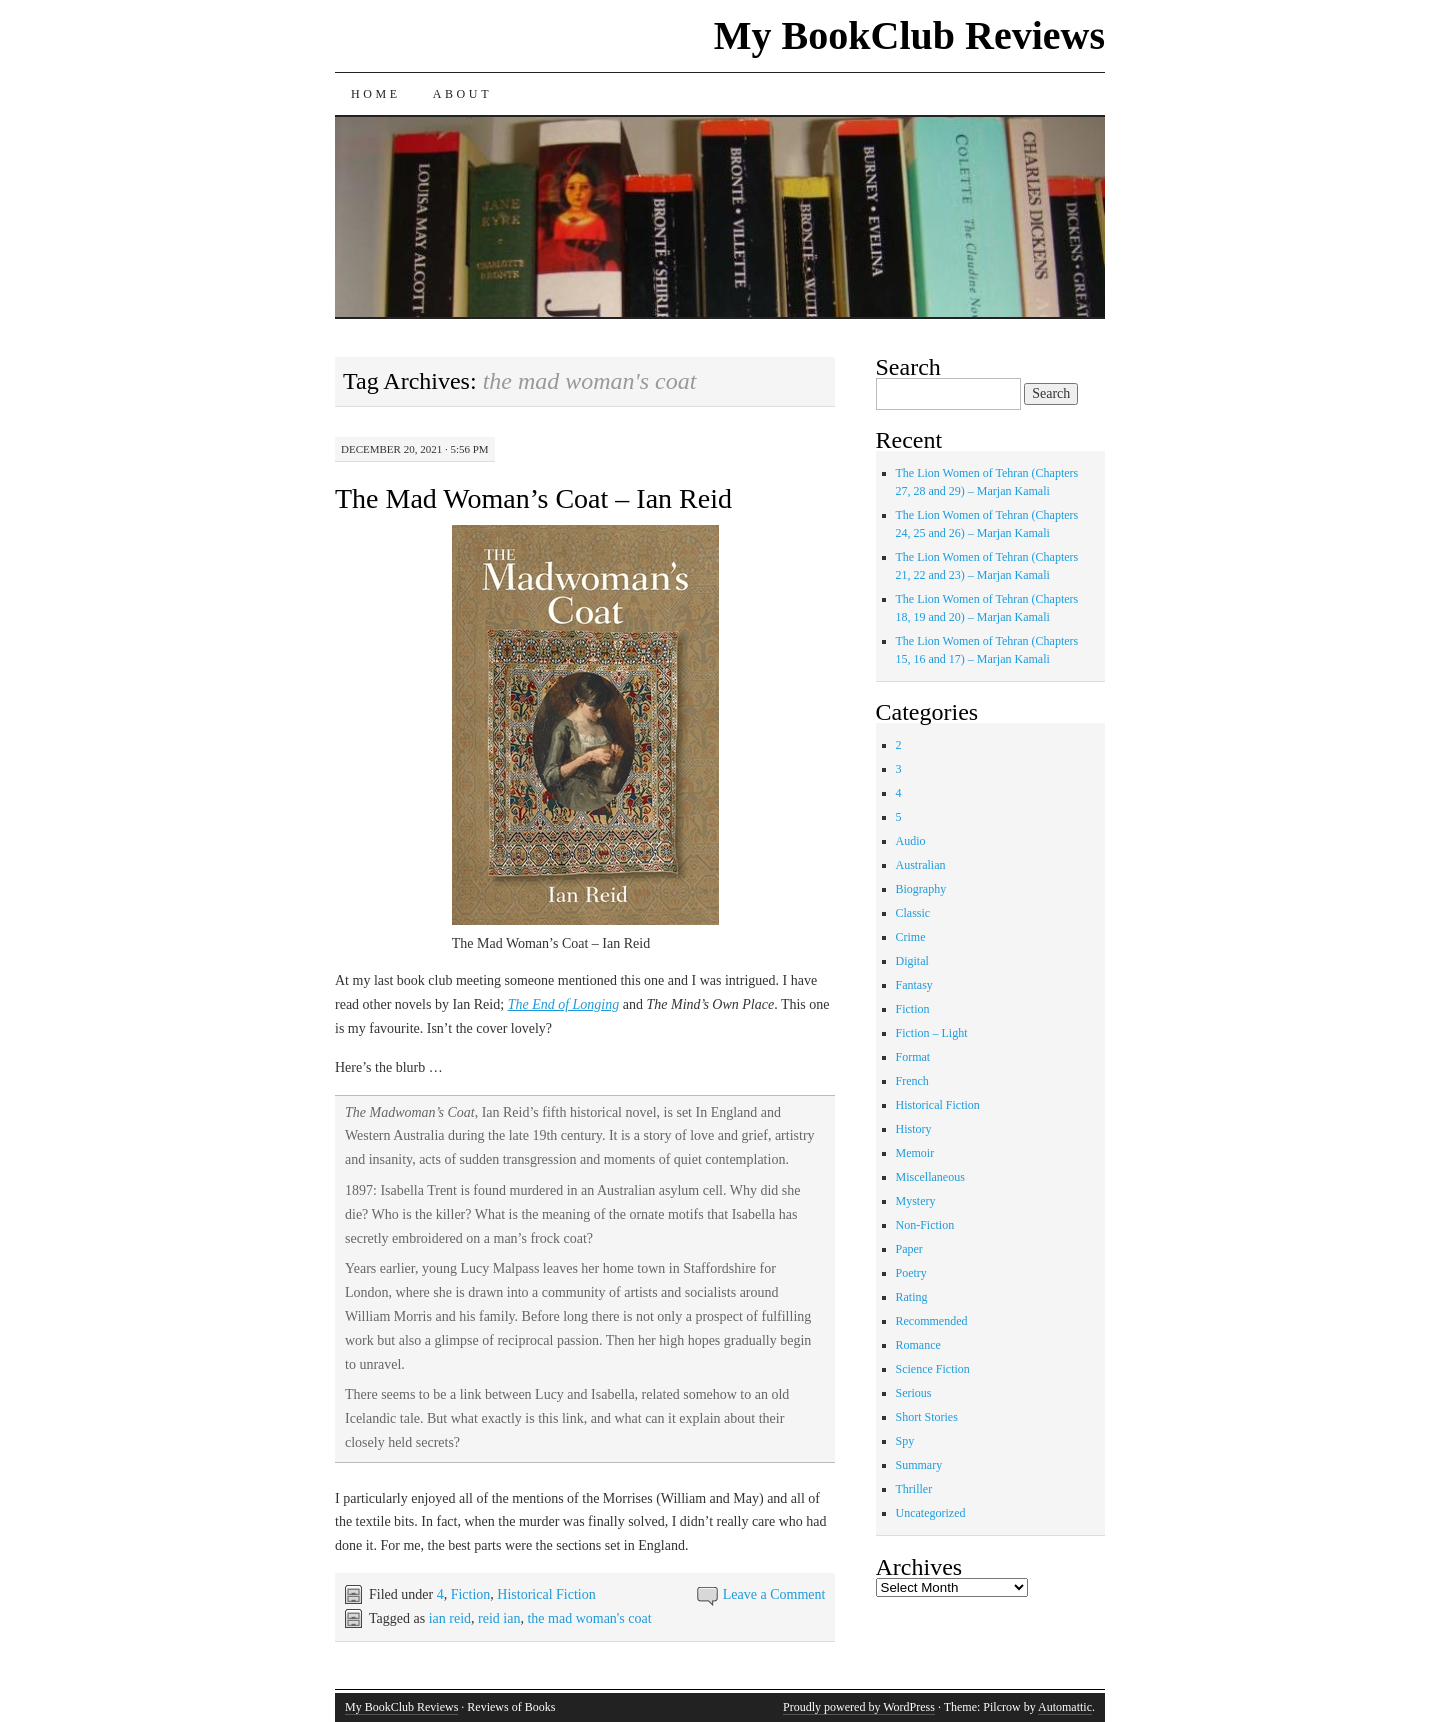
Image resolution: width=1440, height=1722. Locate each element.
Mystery (916, 1201)
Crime (911, 937)
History (914, 1129)
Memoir (915, 1153)
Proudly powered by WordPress (859, 1707)
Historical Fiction (546, 1594)
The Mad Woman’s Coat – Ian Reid (533, 498)
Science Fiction (933, 1369)
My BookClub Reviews (909, 35)
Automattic (1065, 1707)
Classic (913, 913)
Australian (921, 865)
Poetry (911, 1273)
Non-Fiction (925, 1225)
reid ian (499, 1618)
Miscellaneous (930, 1177)
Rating (912, 1297)
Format (913, 1057)
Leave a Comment (774, 1594)
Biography (921, 889)
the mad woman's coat (589, 1618)
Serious (914, 1393)
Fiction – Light (932, 1033)
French (912, 1081)
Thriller (914, 1489)
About (462, 94)
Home (376, 94)
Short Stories (927, 1417)
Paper (909, 1249)
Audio (911, 841)
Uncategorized (931, 1513)
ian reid (450, 1618)
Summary (919, 1465)
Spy (905, 1441)
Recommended (932, 1321)
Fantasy (914, 985)
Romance (918, 1345)
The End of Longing (564, 1004)
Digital (912, 961)
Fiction (471, 1594)
